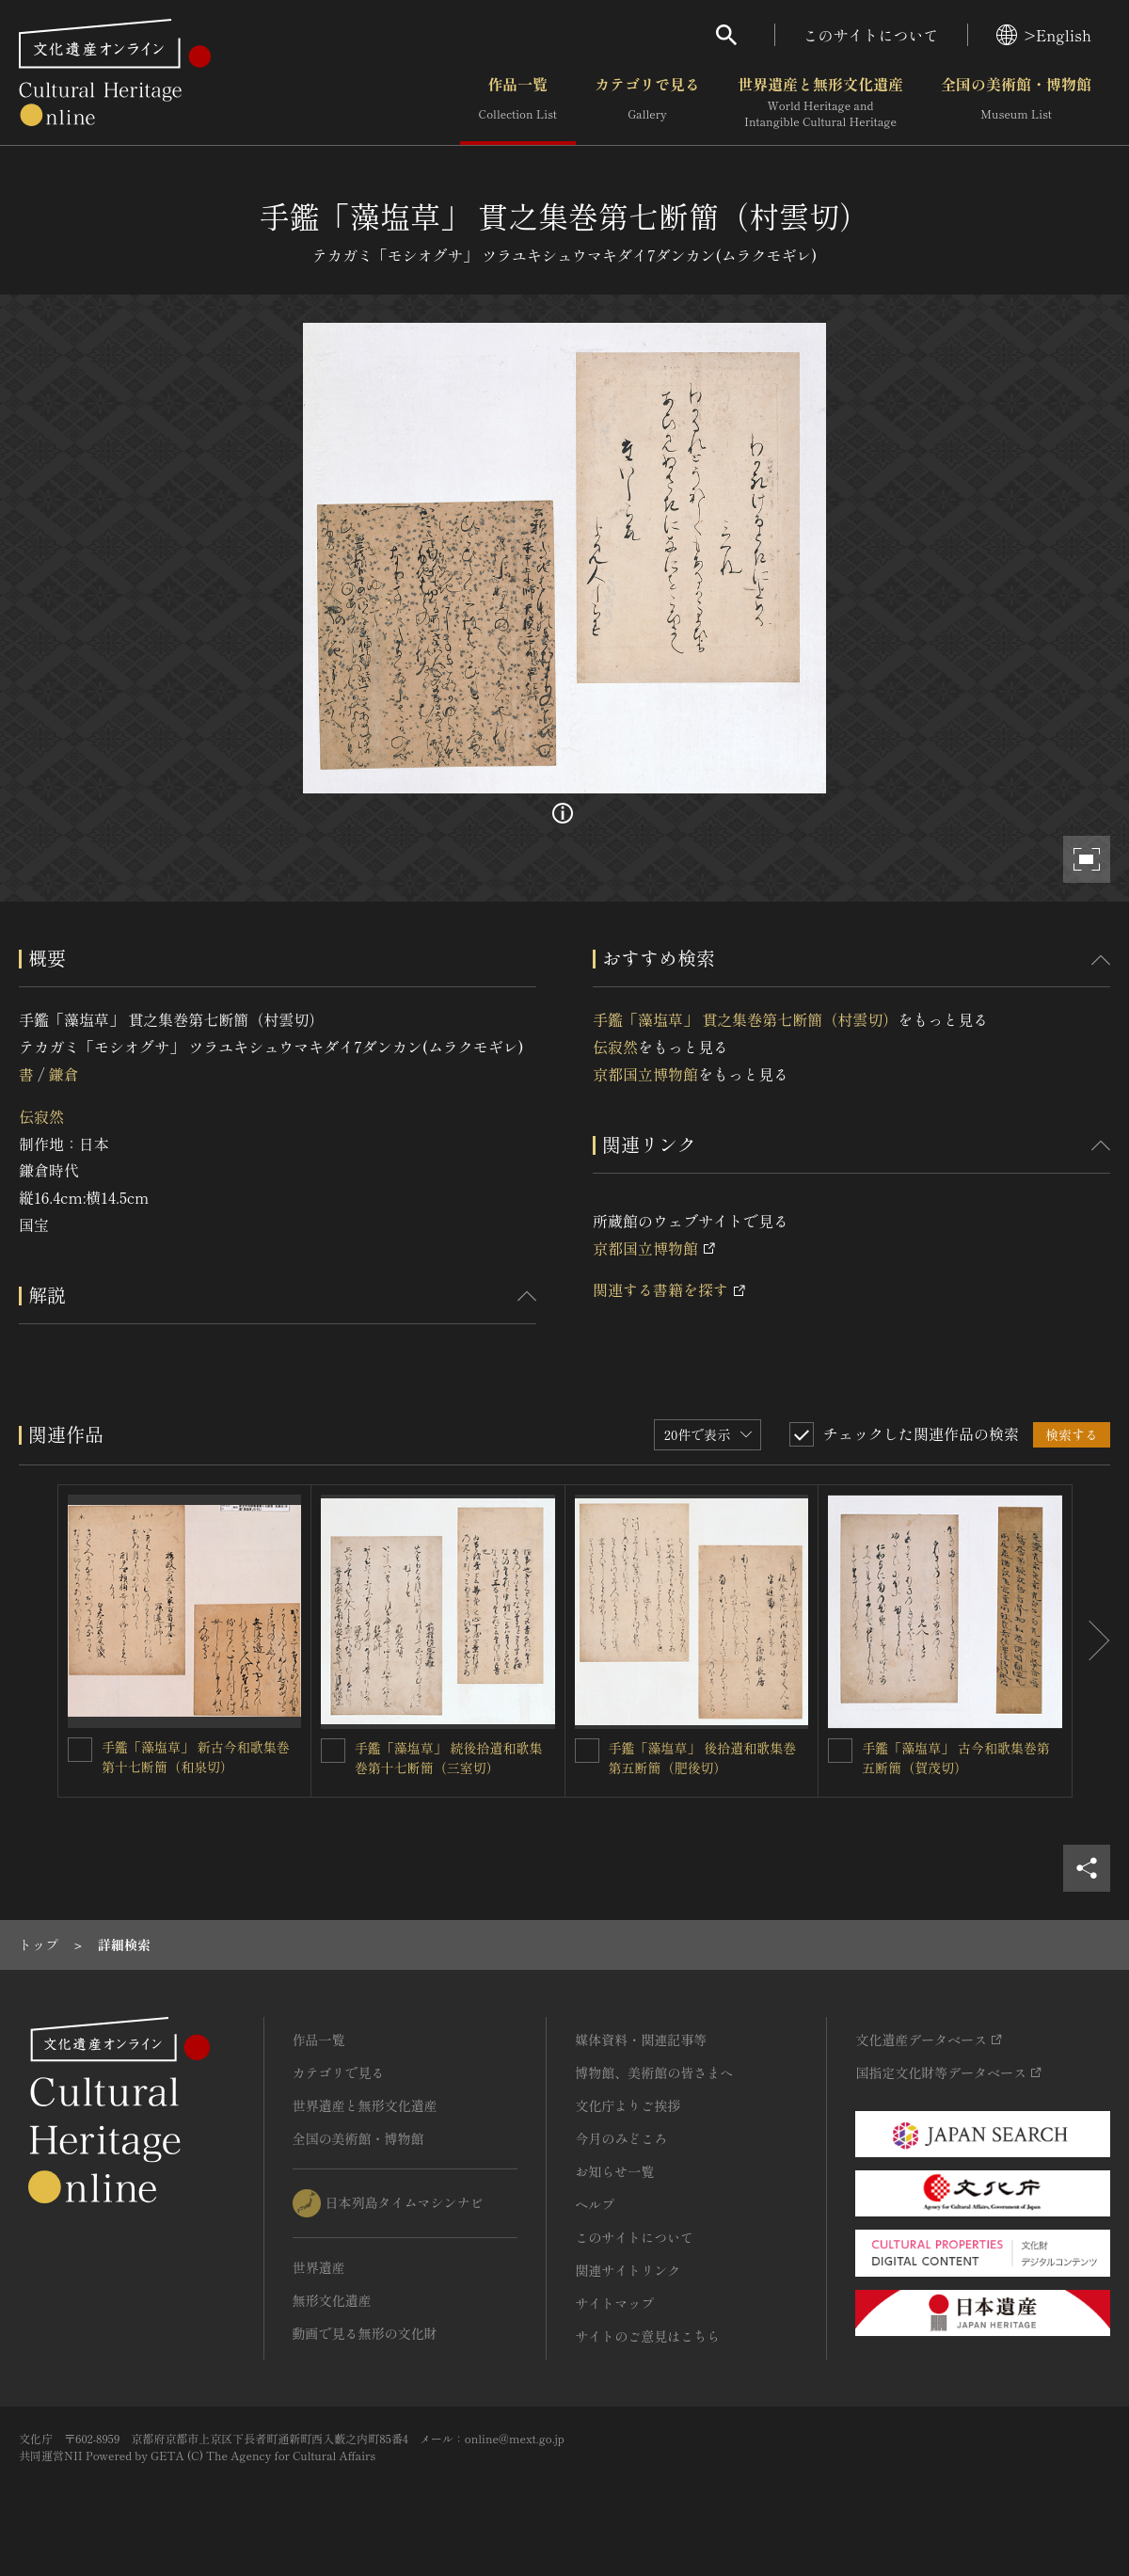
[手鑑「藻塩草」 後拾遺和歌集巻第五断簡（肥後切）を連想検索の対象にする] (587, 1750)
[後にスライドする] (1091, 1641)
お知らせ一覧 (614, 2171)
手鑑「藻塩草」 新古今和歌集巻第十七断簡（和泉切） (196, 1756)
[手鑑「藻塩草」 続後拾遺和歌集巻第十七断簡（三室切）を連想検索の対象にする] (333, 1750)
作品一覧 (518, 102)
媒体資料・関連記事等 (641, 2039)
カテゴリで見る (647, 102)
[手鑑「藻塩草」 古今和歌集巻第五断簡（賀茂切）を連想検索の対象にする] (840, 1750)
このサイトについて (871, 35)
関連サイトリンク (627, 2270)
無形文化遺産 (332, 2300)
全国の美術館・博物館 (1016, 102)
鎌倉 (63, 1074)
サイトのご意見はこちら (647, 2336)
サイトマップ (614, 2303)
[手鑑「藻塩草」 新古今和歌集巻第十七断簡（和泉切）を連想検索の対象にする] (80, 1749)
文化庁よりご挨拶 (627, 2105)
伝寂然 (41, 1116)
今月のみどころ (621, 2138)
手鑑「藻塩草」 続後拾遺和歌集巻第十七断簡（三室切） (449, 1757)
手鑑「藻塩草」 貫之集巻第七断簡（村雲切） (745, 1019)
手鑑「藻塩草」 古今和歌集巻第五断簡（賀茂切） (956, 1757)
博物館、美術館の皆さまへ (654, 2072)
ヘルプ (594, 2204)
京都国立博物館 (645, 1074)
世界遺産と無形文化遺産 (820, 102)
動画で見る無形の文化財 (365, 2333)
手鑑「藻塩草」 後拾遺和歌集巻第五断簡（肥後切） (703, 1757)
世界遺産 (319, 2267)
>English (1043, 35)
